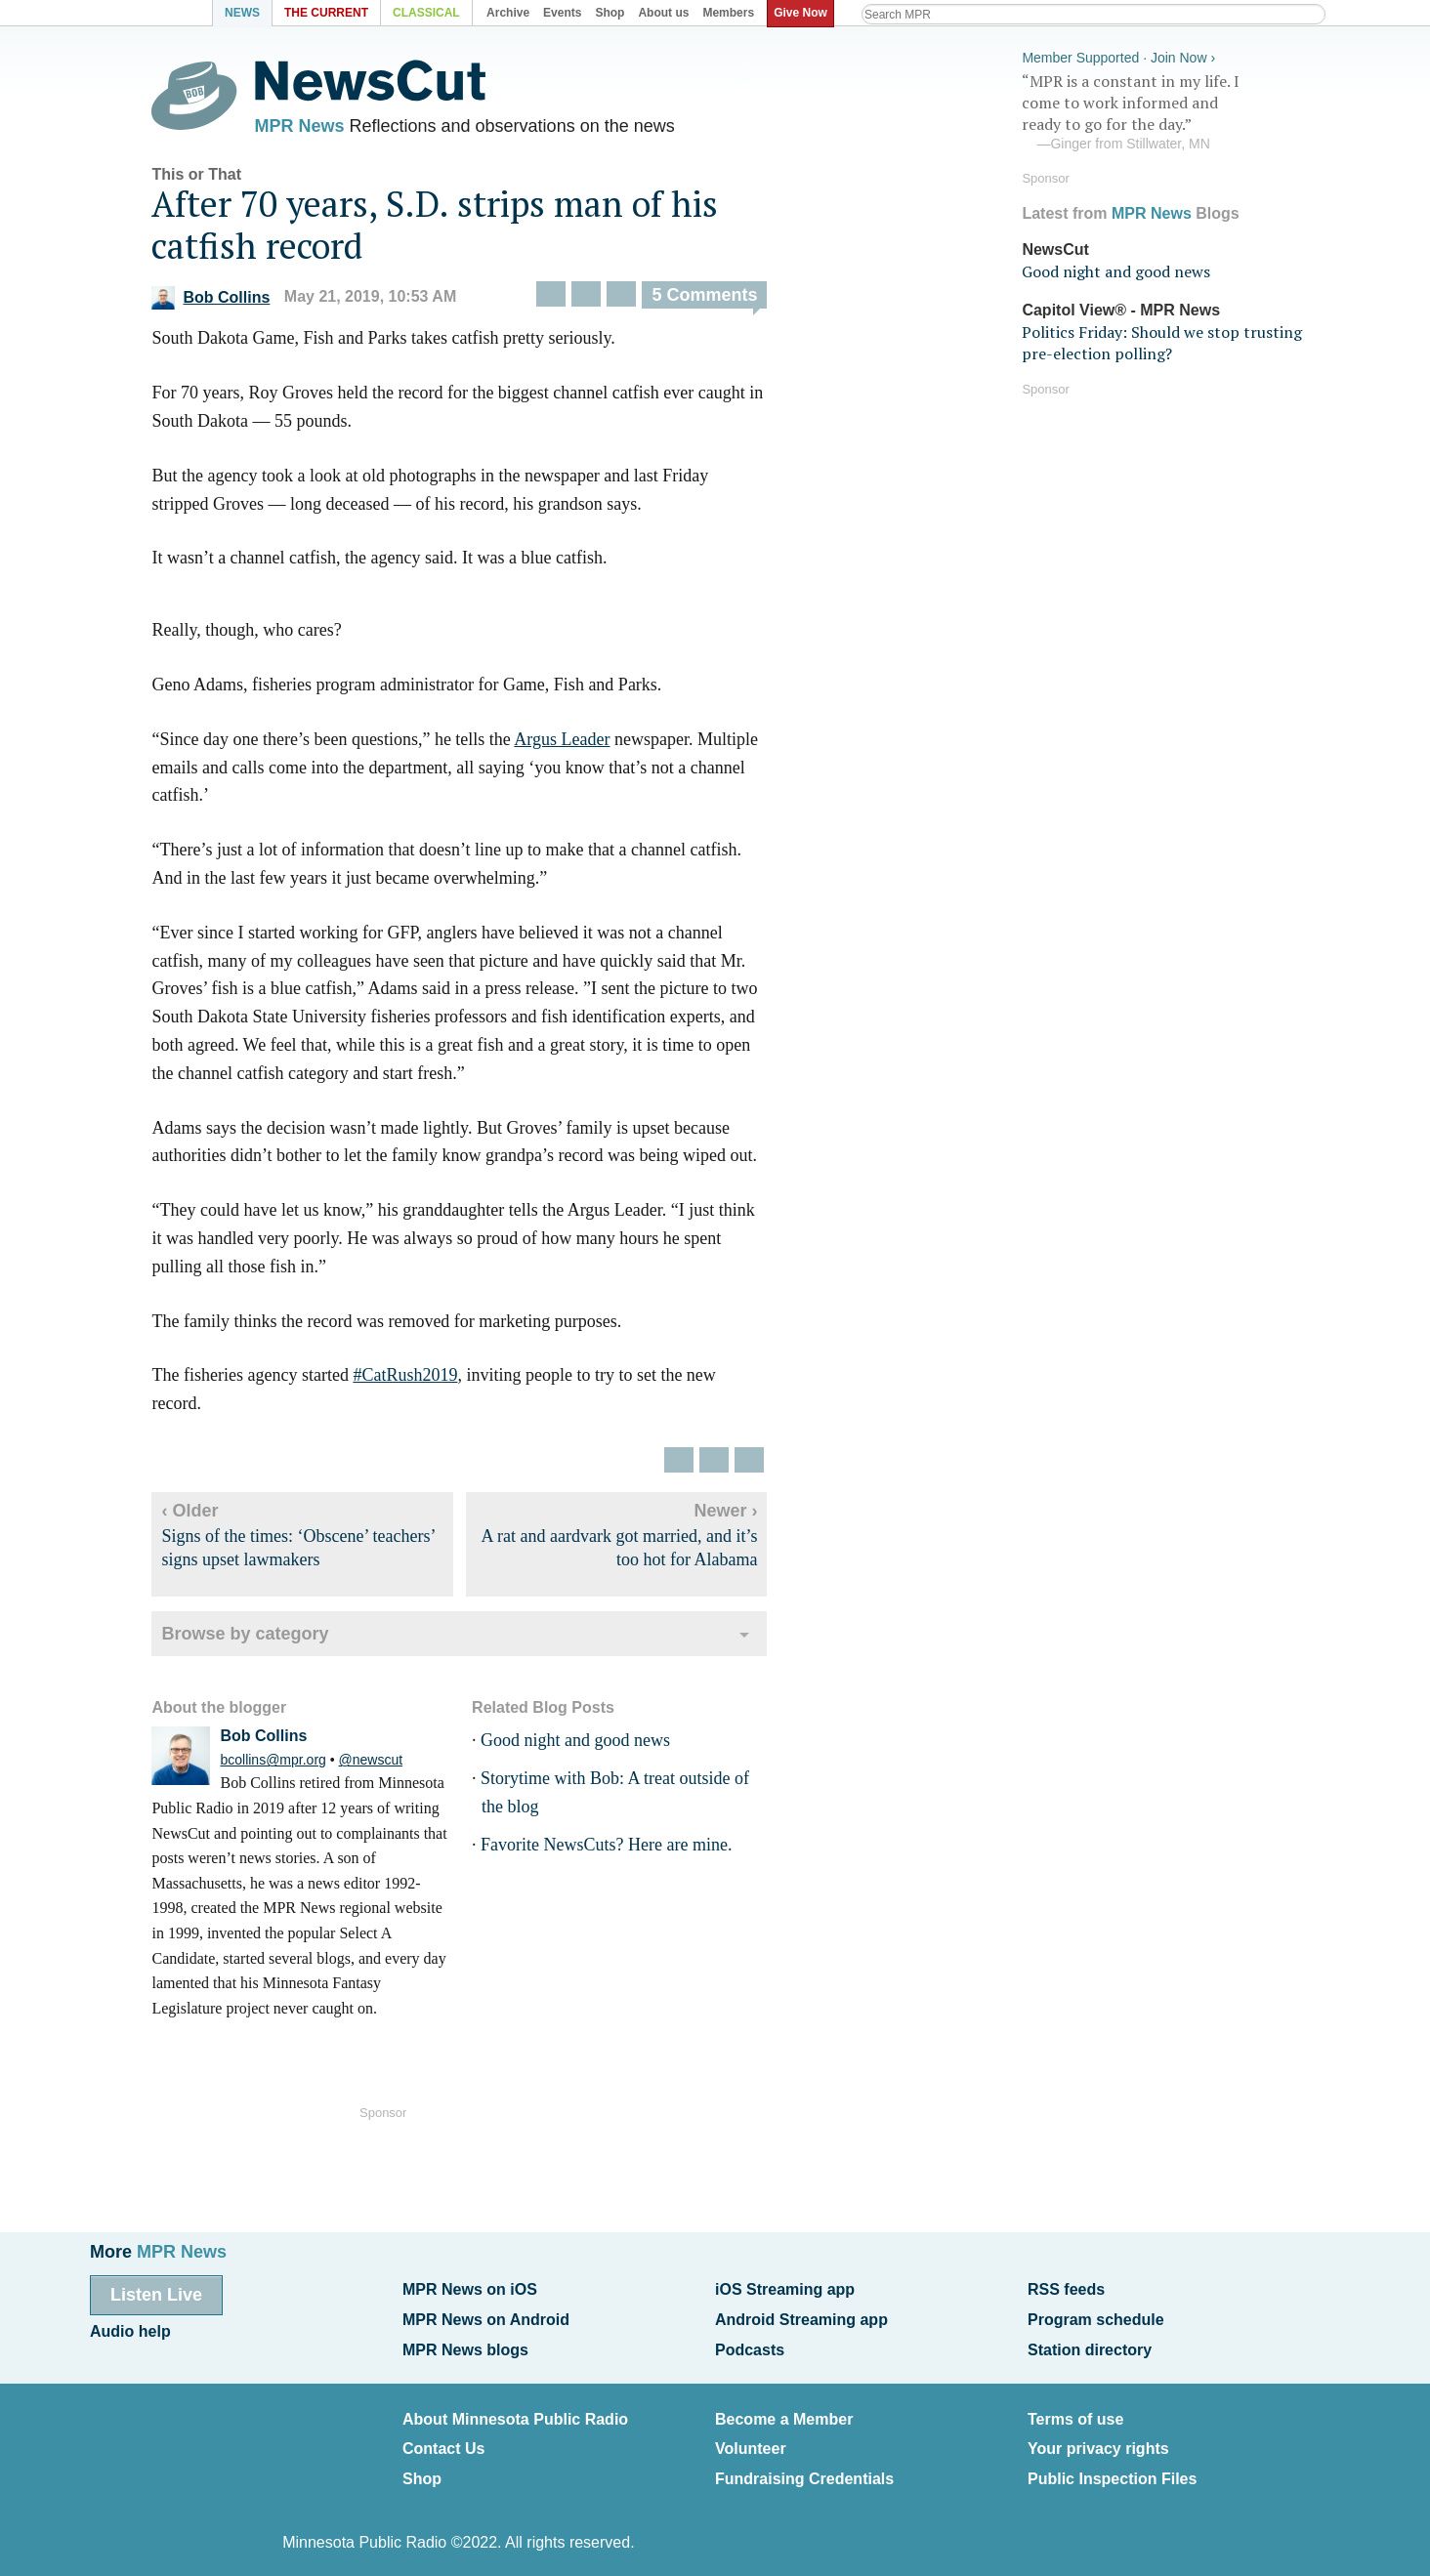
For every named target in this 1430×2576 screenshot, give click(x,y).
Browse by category (258, 1637)
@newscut (384, 1763)
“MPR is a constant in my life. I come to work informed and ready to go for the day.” (1168, 110)
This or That (210, 178)
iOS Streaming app (785, 2288)
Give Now (803, 13)
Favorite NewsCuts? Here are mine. (618, 1848)
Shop (422, 2468)
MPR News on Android (485, 2316)
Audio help (130, 2328)
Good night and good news (588, 1744)
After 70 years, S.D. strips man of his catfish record (448, 228)
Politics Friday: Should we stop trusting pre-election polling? (1162, 339)
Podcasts (749, 2345)
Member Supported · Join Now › (1118, 54)
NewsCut (1055, 246)
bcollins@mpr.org (286, 1763)
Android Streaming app (801, 2316)
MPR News (313, 127)
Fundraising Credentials (804, 2468)
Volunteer (750, 2440)
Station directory (1090, 2345)
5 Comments (718, 300)
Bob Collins (224, 301)
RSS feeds (1066, 2288)
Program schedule (1096, 2316)
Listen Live (156, 2294)
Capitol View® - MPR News (1121, 307)
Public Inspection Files (1112, 2468)
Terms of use (1075, 2412)
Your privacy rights (1098, 2440)
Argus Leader (575, 743)
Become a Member (784, 2412)
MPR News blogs (465, 2345)
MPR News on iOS (469, 2288)
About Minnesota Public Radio (515, 2412)
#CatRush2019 (418, 1379)
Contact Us (443, 2440)
